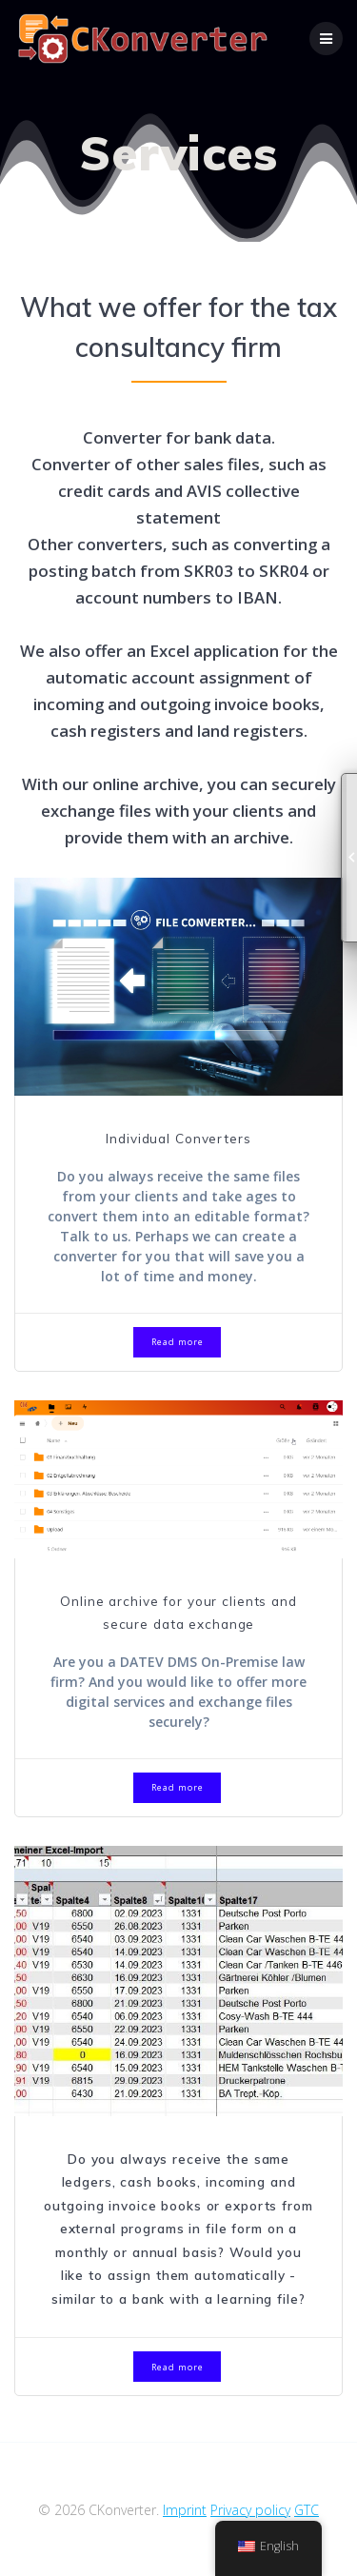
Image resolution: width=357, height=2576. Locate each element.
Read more (177, 1342)
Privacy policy (250, 2510)
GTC (306, 2510)
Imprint (185, 2510)
